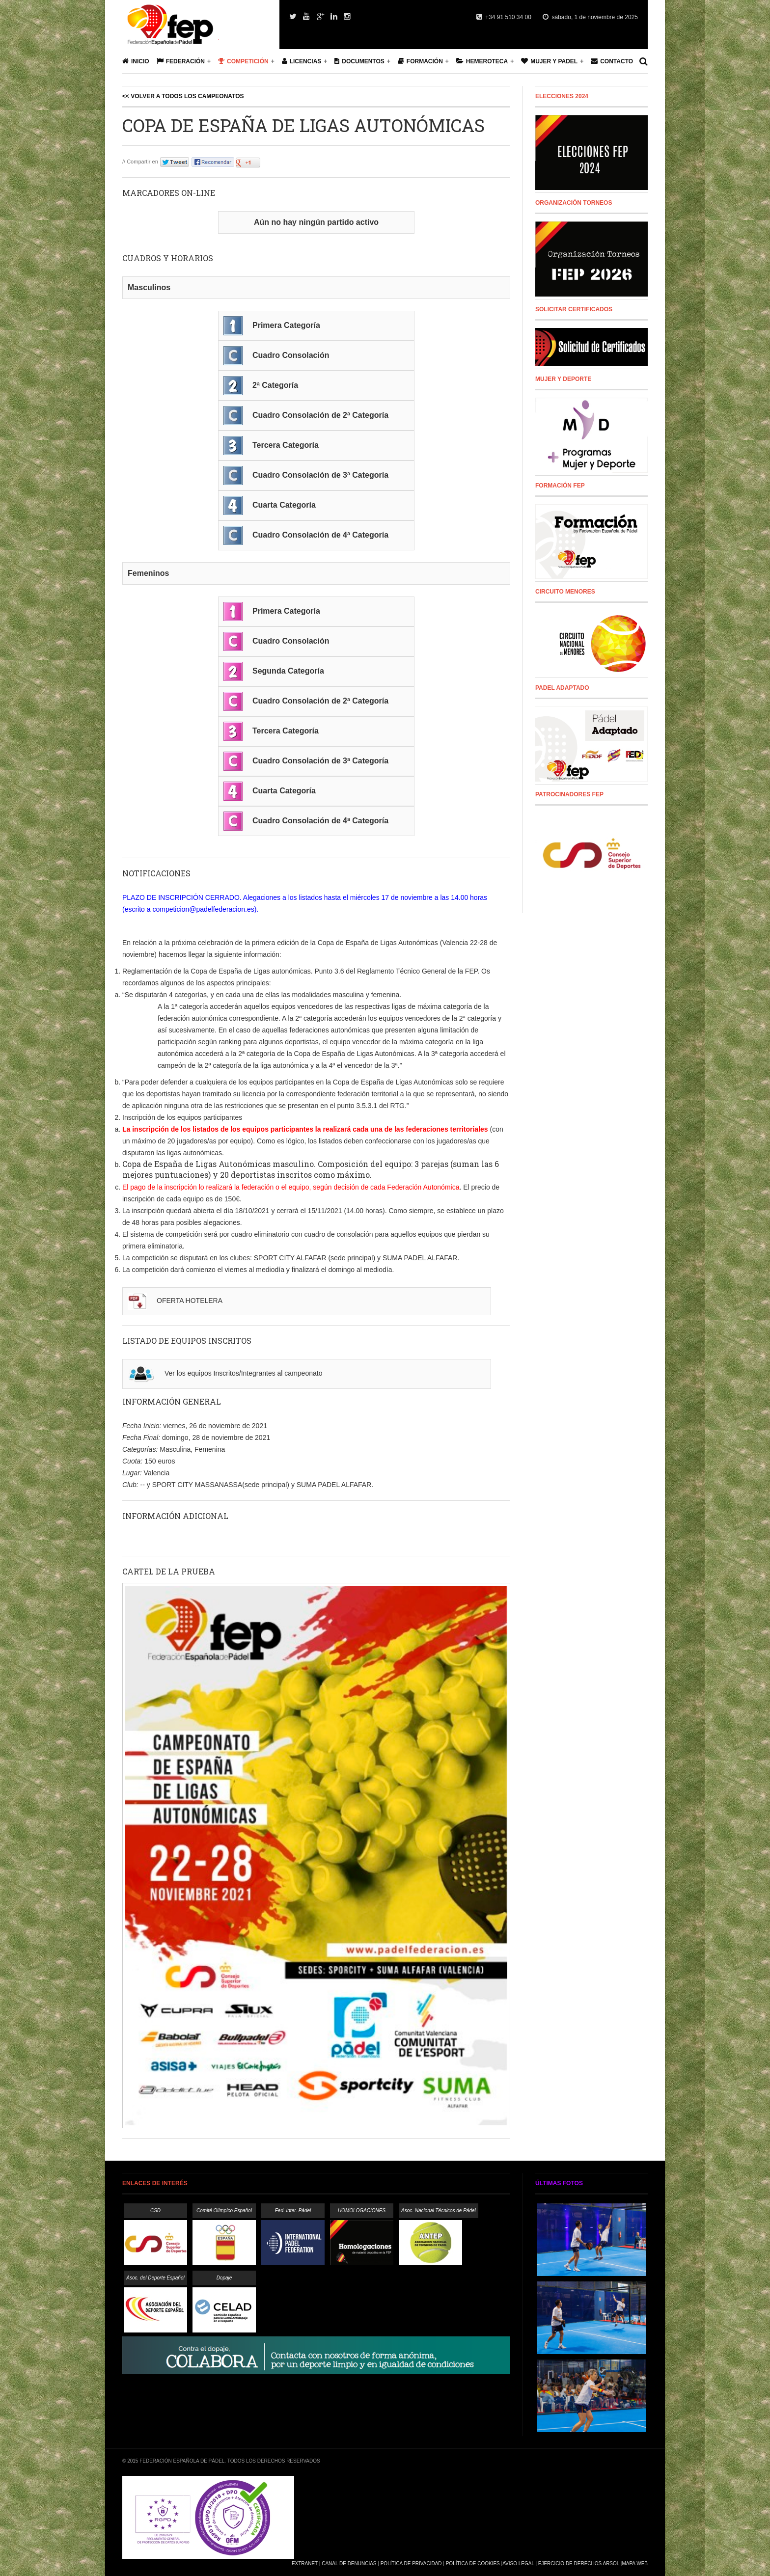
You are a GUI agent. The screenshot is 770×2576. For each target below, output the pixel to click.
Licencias (302, 61)
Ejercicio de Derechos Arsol (578, 2563)
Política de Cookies (473, 2563)
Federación (181, 61)
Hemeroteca (482, 61)
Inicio (135, 61)
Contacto (612, 61)
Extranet (305, 2563)
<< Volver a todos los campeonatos (183, 96)
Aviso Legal (518, 2563)
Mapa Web (635, 2563)
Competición (243, 61)
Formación (420, 61)
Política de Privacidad (411, 2563)
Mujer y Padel (549, 61)
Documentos (359, 61)
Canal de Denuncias (349, 2563)
